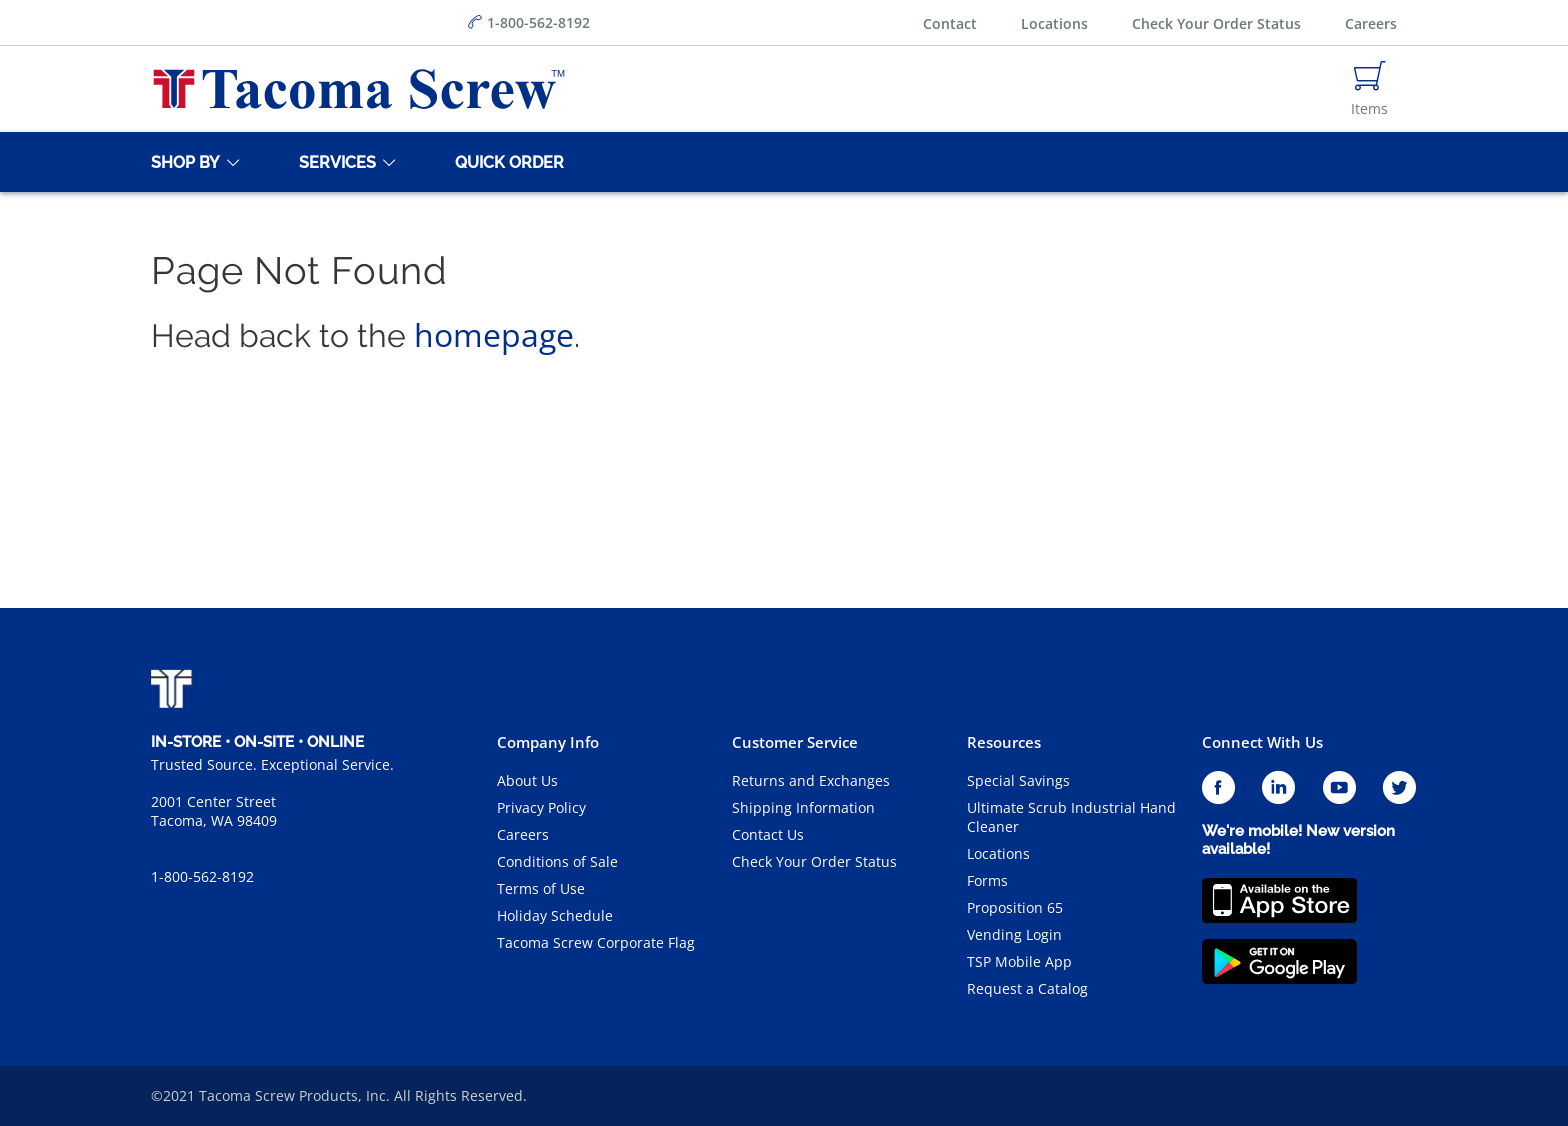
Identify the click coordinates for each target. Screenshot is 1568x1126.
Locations (1054, 23)
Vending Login (1014, 934)
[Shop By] (182, 162)
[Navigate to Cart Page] (1369, 89)
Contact (950, 23)
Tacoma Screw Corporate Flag (596, 942)
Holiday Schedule (555, 915)
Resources (1004, 742)
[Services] (334, 162)
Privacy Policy (541, 807)
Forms (987, 880)
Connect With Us (1262, 742)
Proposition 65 (1015, 907)
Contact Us (768, 834)
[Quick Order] (506, 162)
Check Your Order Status (1216, 23)
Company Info (548, 742)
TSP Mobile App (1019, 961)
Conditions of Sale (557, 861)
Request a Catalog (1027, 988)
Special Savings (1018, 780)
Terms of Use (541, 888)
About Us (527, 780)
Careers (1371, 23)
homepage (494, 334)
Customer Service (795, 742)
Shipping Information (803, 807)
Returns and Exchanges (811, 780)
